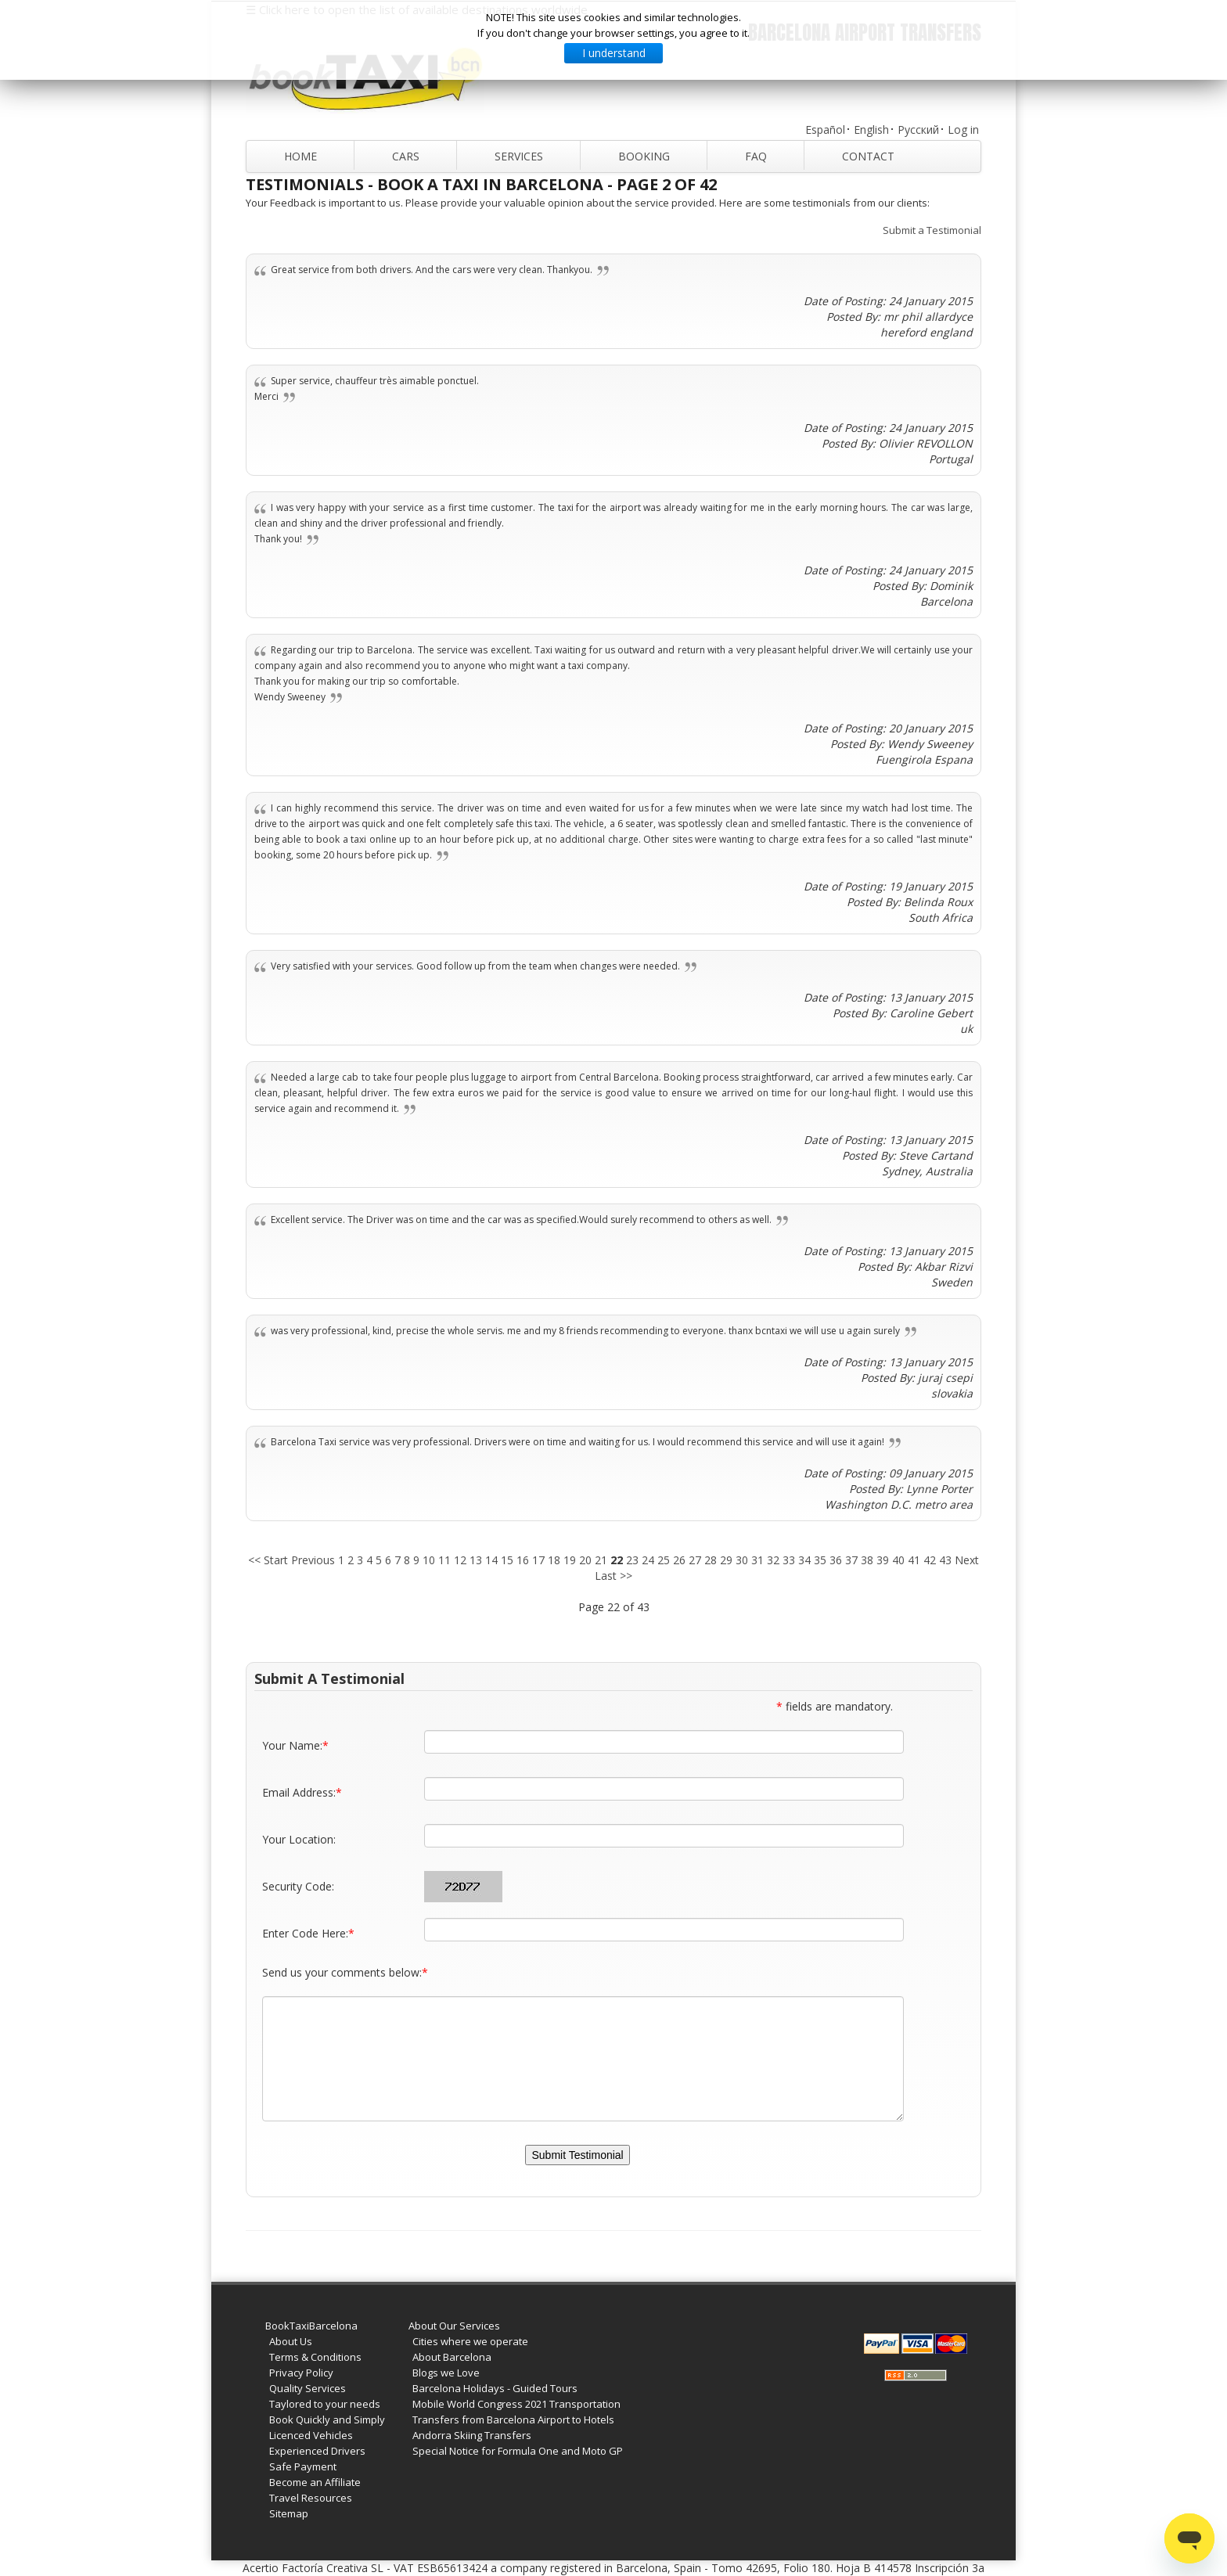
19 (569, 1559)
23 (632, 1559)
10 (429, 1559)
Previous (313, 1559)
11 (444, 1559)
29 (726, 1559)
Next (967, 1559)
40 (898, 1559)
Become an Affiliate (315, 2482)
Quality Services (307, 2388)
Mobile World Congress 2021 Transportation (516, 2404)
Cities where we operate (470, 2341)
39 (882, 1559)
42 (929, 1559)
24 (648, 1559)
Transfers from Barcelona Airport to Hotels (513, 2419)
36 (835, 1559)
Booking (644, 156)
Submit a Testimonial (932, 230)
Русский (918, 129)
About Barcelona (451, 2357)
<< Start (268, 1559)
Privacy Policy (301, 2373)
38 (867, 1559)
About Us (290, 2341)
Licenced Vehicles (311, 2435)
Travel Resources (310, 2498)
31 (757, 1559)
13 (476, 1559)
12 (460, 1559)
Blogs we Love (446, 2373)
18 (554, 1559)
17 (538, 1559)
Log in (963, 129)
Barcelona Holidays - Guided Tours (495, 2388)
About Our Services (454, 2326)
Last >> (613, 1575)
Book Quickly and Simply (327, 2419)
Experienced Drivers (317, 2451)
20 (585, 1559)
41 (914, 1559)
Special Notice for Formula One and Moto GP (517, 2451)
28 (710, 1559)
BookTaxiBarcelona (311, 2326)
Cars (405, 156)
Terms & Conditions (315, 2357)
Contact (868, 156)
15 (507, 1559)
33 (789, 1559)
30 (742, 1559)
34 (804, 1559)
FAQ (756, 156)
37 (851, 1559)
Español (825, 129)
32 (773, 1559)
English (871, 129)
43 (945, 1559)
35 (820, 1559)
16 (522, 1559)
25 (663, 1559)
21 (601, 1559)
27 (695, 1559)
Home (300, 156)
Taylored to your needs (324, 2404)
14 (491, 1559)
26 (679, 1559)
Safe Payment (302, 2466)
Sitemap (288, 2513)
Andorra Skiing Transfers (471, 2435)
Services (519, 156)
